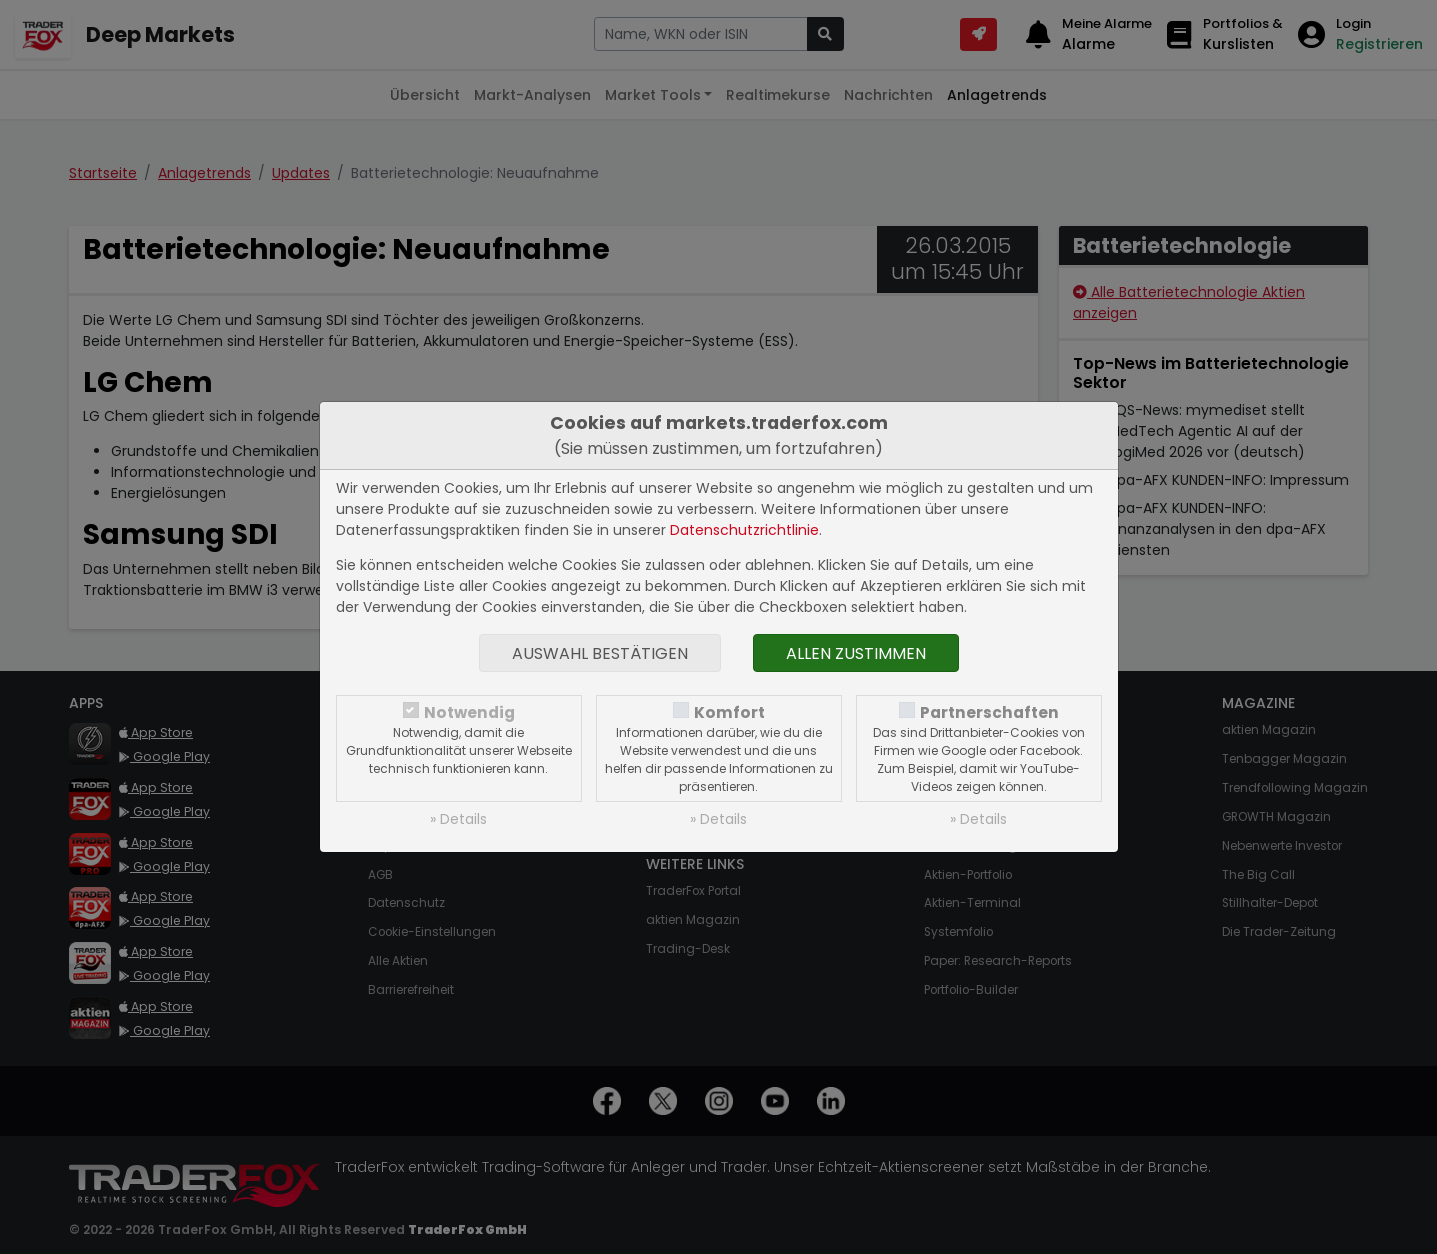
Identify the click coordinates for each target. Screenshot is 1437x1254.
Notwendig (469, 712)
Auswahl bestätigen (600, 653)
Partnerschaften (989, 712)
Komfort (729, 712)
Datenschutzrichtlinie (744, 530)
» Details (458, 819)
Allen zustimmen (856, 653)
